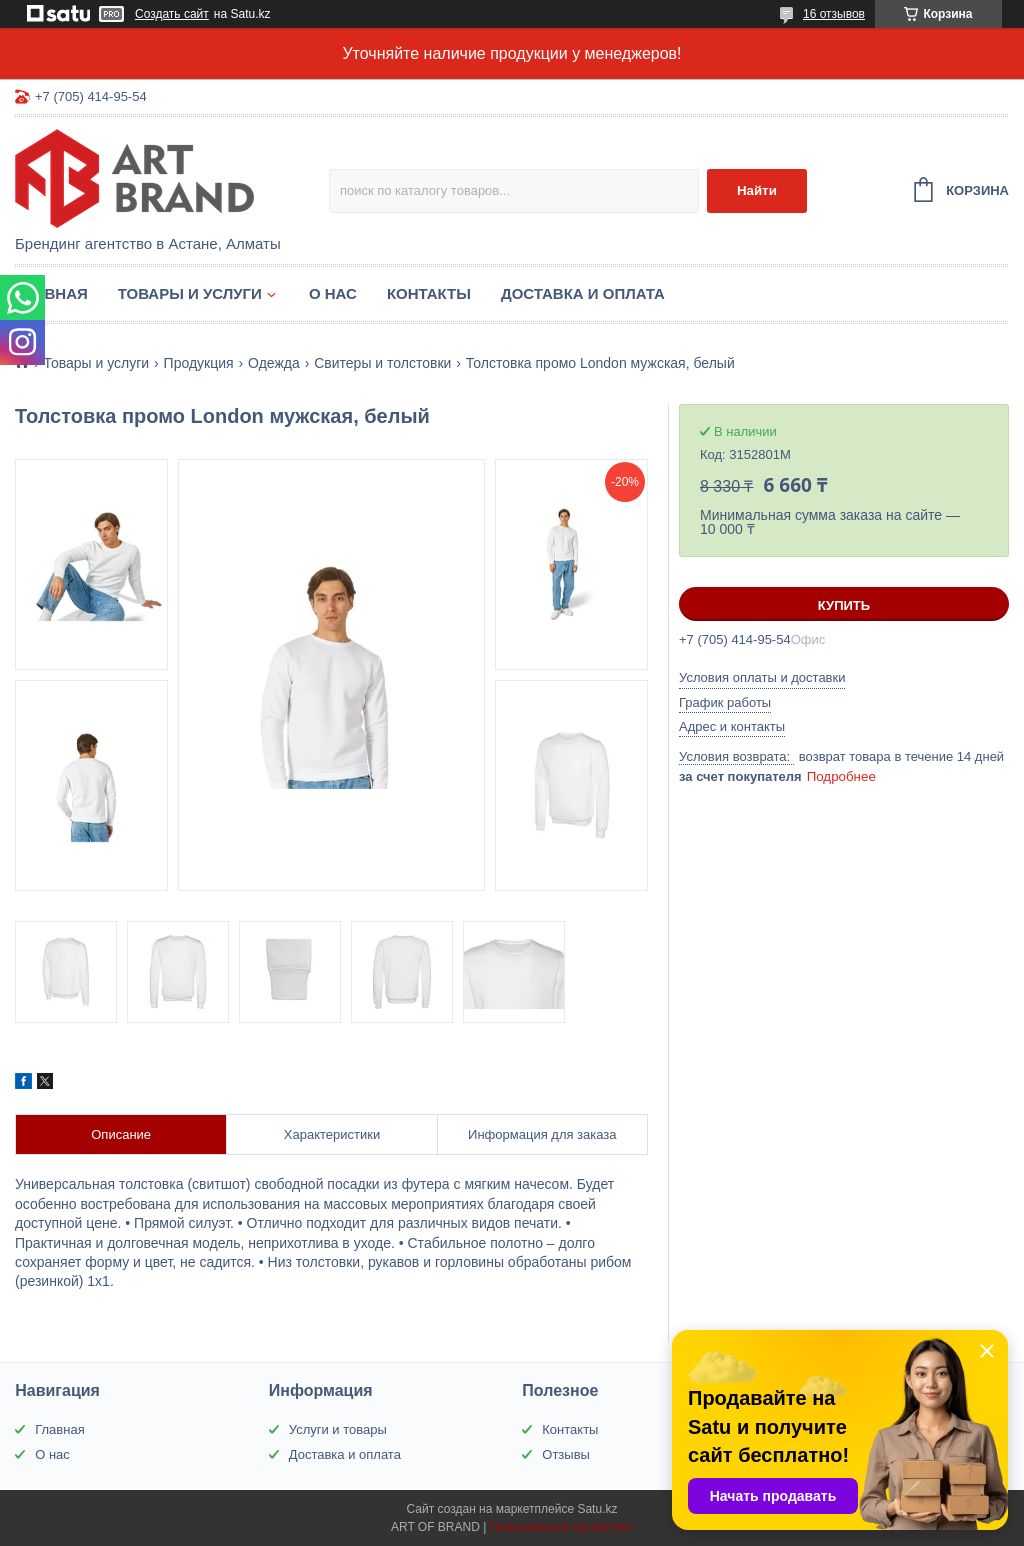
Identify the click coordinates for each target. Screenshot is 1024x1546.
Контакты (429, 293)
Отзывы (566, 1454)
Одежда (274, 363)
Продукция (199, 363)
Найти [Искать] (757, 190)
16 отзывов (834, 14)
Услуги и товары (338, 1429)
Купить (844, 605)
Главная (51, 293)
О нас (333, 293)
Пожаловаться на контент (561, 1527)
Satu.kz (597, 1509)
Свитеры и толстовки (382, 363)
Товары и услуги (190, 293)
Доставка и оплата (583, 293)
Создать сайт (172, 14)
